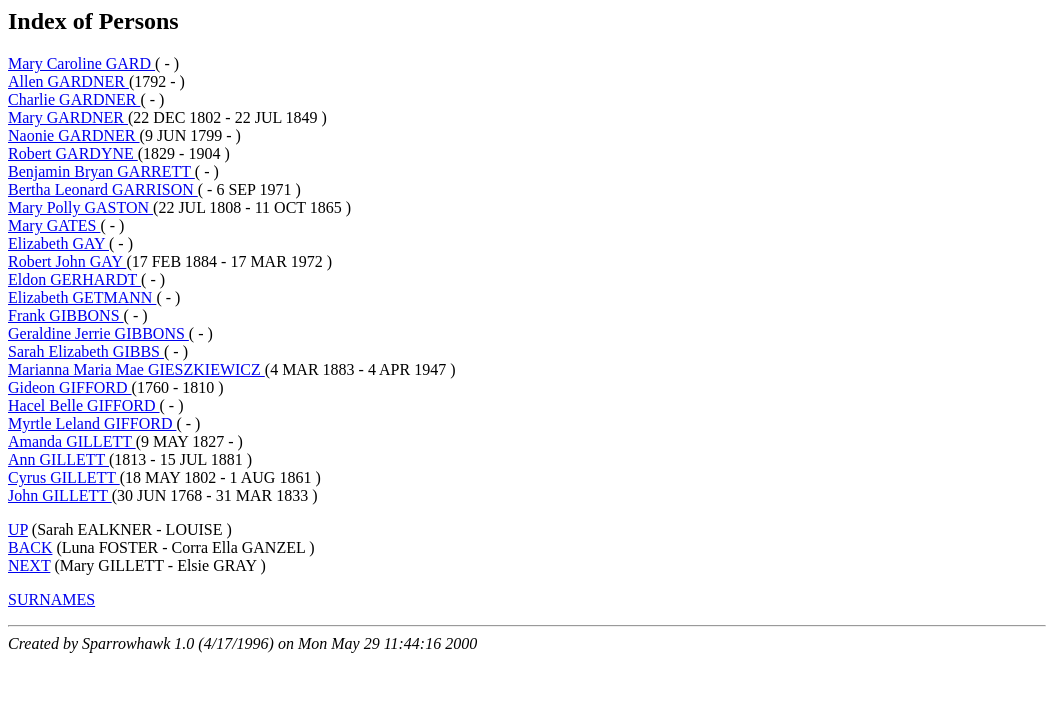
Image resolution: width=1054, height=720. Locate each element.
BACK (30, 547)
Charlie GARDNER (74, 99)
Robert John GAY (67, 261)
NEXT (29, 565)
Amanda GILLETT (72, 441)
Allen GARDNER (68, 81)
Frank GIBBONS (66, 315)
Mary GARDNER (68, 117)
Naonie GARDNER (74, 135)
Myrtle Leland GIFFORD (92, 423)
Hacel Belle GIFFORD (84, 405)
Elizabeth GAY (58, 243)
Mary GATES (54, 225)
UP (18, 529)
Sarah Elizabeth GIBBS (86, 351)
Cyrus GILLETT (64, 477)
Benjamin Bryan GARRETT (101, 171)
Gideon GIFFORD (70, 387)
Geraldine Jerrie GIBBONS (98, 333)
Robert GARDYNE (73, 153)
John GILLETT (60, 495)
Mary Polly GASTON (80, 207)
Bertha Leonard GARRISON (103, 189)
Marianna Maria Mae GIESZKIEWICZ (136, 369)
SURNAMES (51, 599)
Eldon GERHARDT (74, 279)
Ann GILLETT (58, 459)
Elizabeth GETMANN (82, 297)
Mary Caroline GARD (81, 63)
